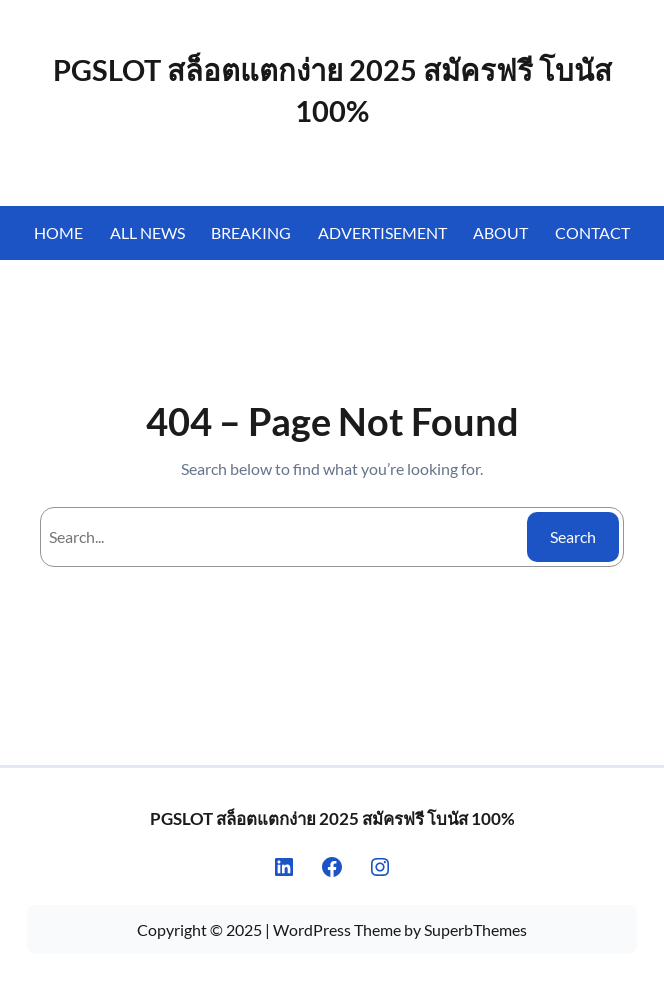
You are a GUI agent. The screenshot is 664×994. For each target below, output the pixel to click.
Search (573, 536)
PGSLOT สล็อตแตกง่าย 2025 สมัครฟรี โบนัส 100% (332, 818)
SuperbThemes (475, 929)
